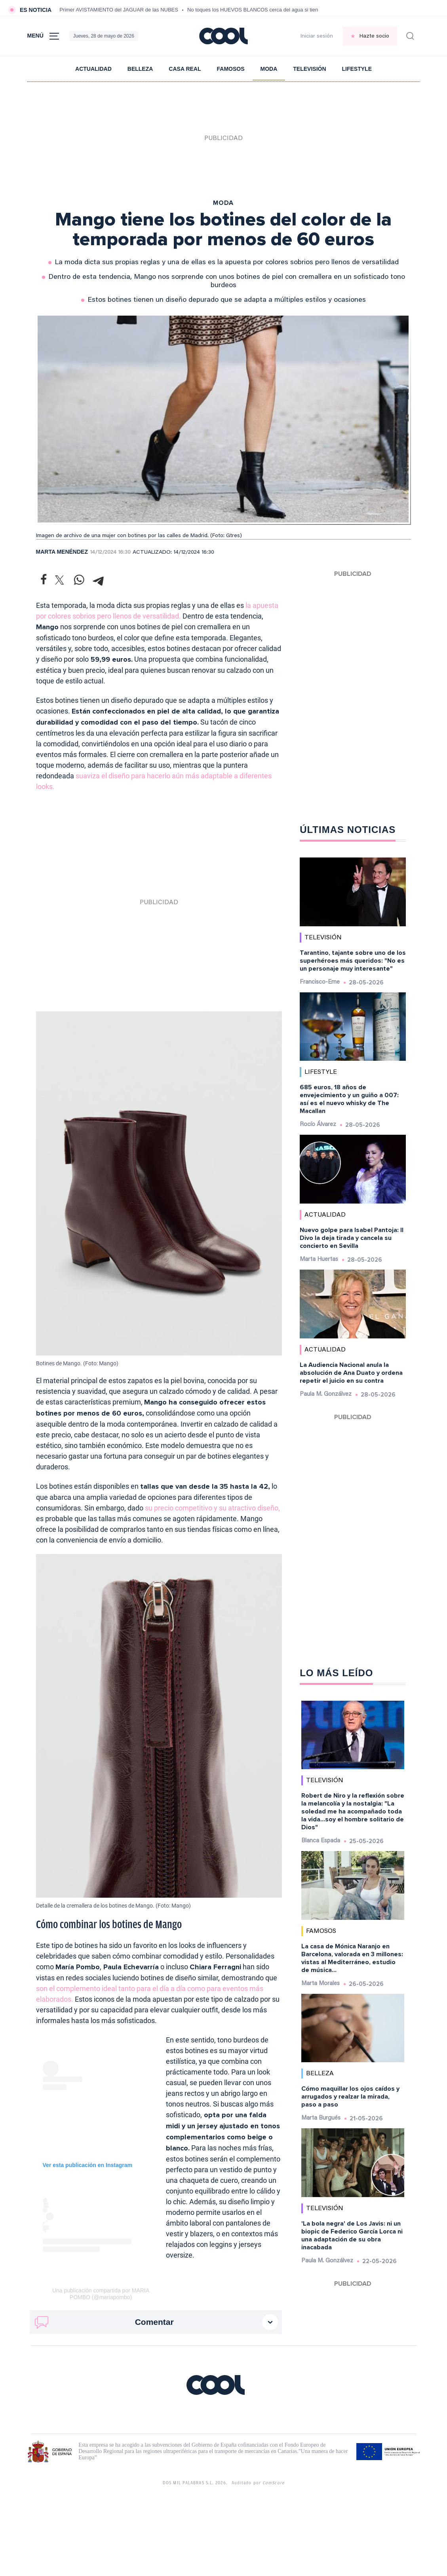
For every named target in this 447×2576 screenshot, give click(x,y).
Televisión (309, 69)
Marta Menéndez (62, 552)
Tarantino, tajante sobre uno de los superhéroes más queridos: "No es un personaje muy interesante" (353, 961)
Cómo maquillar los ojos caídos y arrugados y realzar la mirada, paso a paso (350, 2096)
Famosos (231, 69)
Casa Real (185, 69)
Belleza (140, 69)
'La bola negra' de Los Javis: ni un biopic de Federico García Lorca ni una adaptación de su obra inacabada (352, 2235)
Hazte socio (374, 36)
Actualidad (93, 69)
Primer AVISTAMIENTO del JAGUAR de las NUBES (118, 10)
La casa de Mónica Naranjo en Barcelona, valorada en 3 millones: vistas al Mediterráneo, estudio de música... (352, 1958)
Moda (269, 69)
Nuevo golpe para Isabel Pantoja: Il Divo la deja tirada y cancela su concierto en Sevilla (351, 1238)
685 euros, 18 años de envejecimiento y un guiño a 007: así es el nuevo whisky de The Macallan (349, 1099)
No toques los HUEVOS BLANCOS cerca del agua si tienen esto (261, 10)
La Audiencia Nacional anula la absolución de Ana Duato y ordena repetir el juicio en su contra (351, 1373)
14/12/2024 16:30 (110, 552)
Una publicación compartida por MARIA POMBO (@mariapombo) (100, 2293)
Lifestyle (357, 69)
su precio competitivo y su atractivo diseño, (212, 1508)
